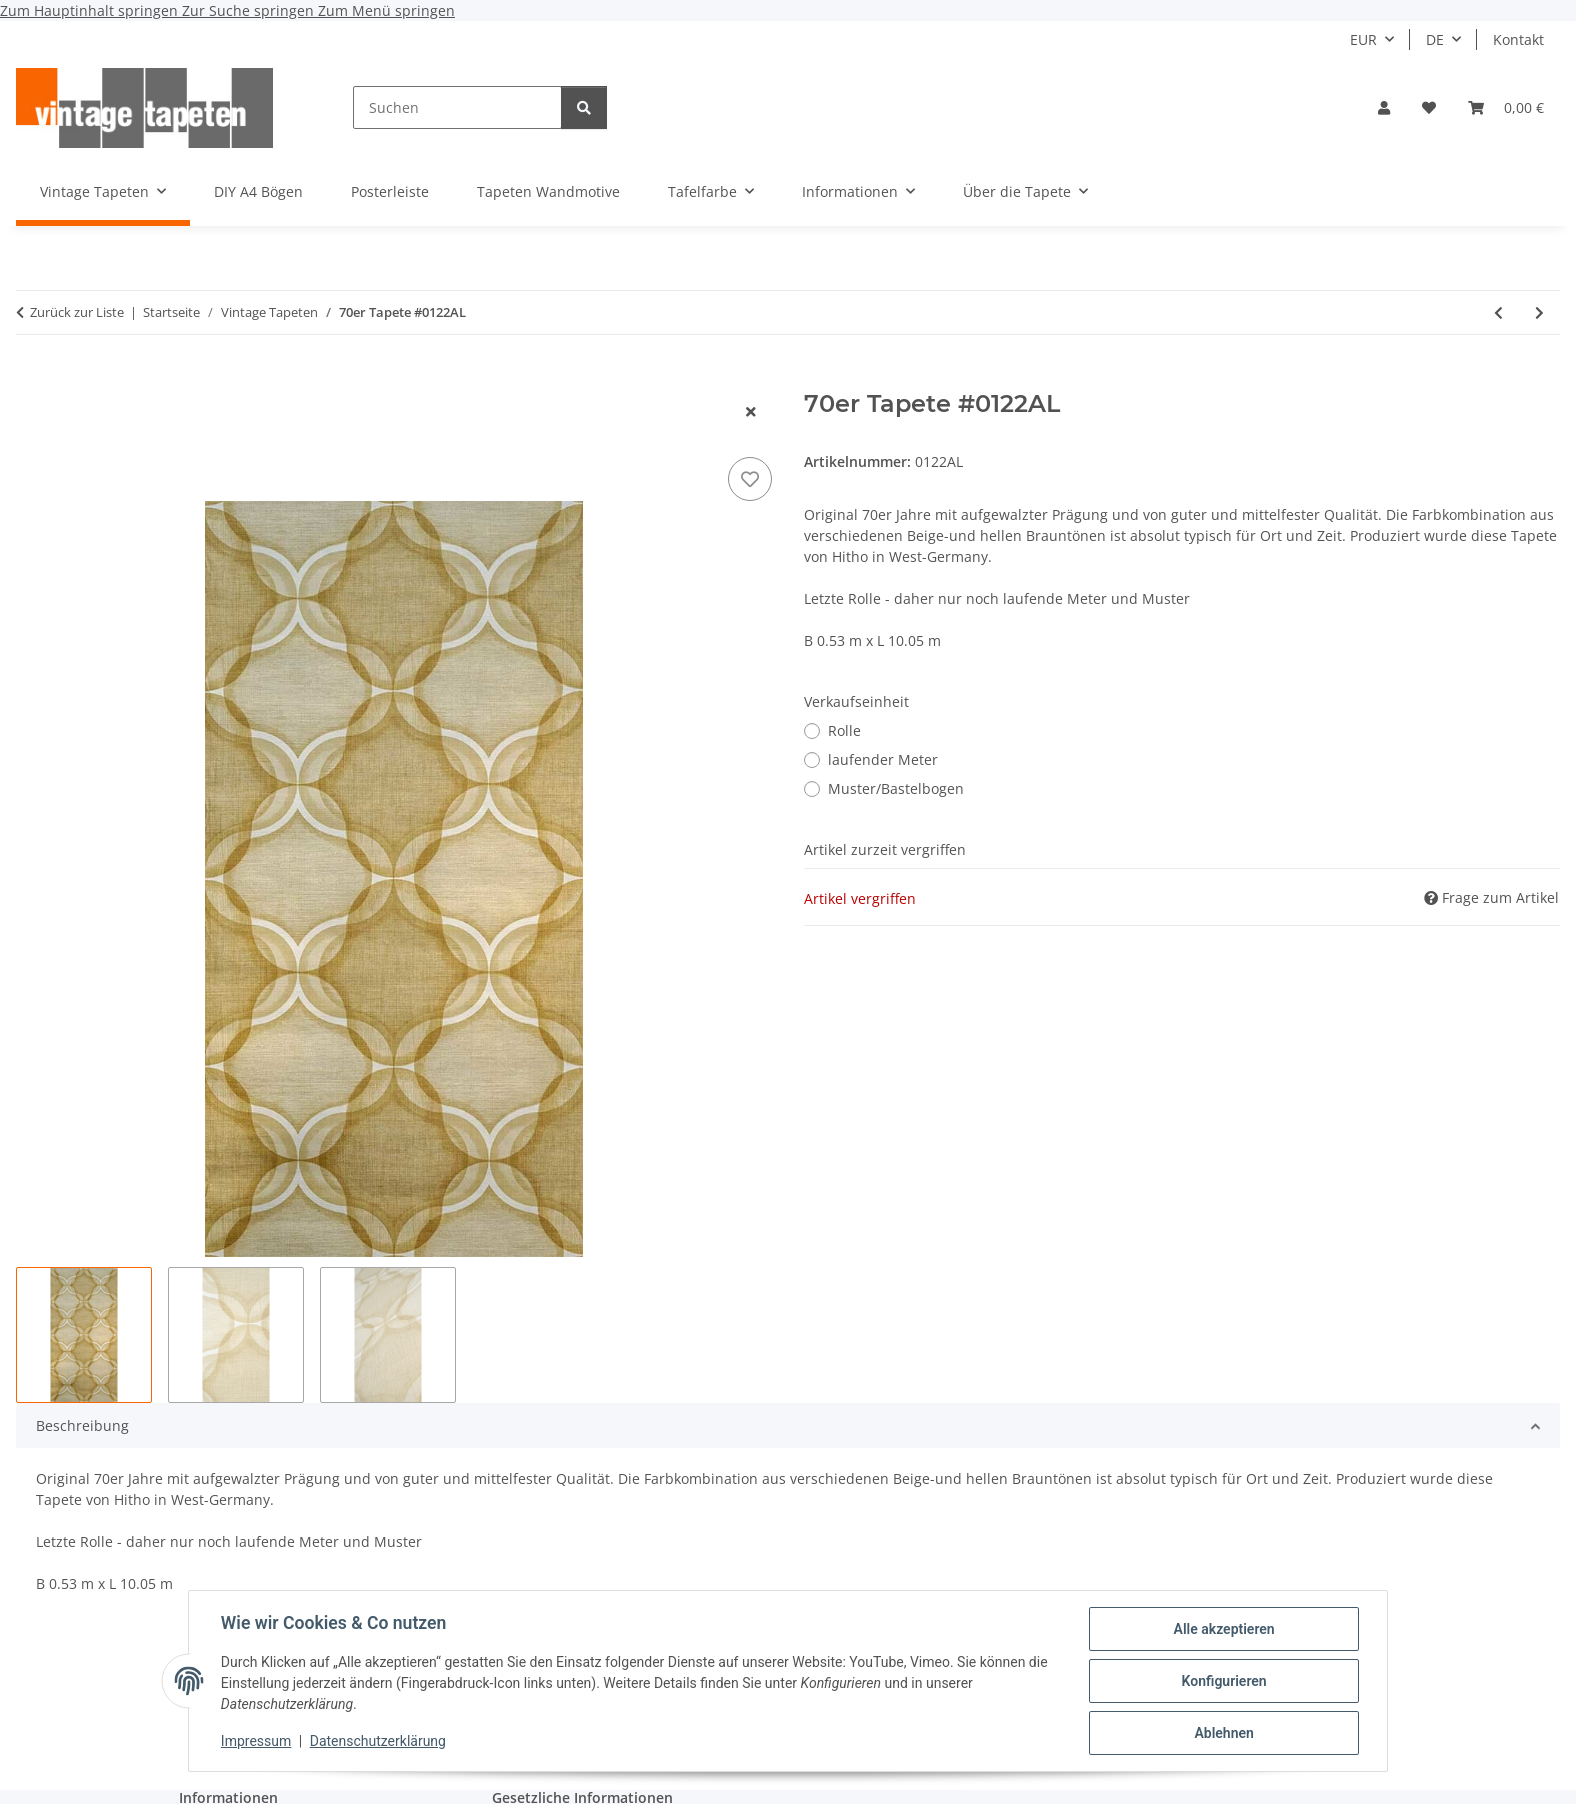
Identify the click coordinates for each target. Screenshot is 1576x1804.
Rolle (844, 730)
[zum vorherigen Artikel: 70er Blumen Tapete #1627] (1498, 312)
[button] (1384, 107)
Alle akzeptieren (1223, 1629)
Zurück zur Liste (77, 312)
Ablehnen (1223, 1733)
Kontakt (1518, 39)
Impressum (256, 1742)
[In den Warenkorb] (32, 379)
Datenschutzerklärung (378, 1742)
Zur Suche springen (250, 10)
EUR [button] (1363, 39)
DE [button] (1435, 39)
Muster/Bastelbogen (896, 788)
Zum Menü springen (386, 10)
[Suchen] (457, 107)
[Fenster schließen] (751, 411)
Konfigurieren (1223, 1681)
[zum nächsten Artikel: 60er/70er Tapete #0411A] (1539, 312)
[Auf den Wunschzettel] (750, 479)
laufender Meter (883, 759)
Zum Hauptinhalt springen (91, 10)
